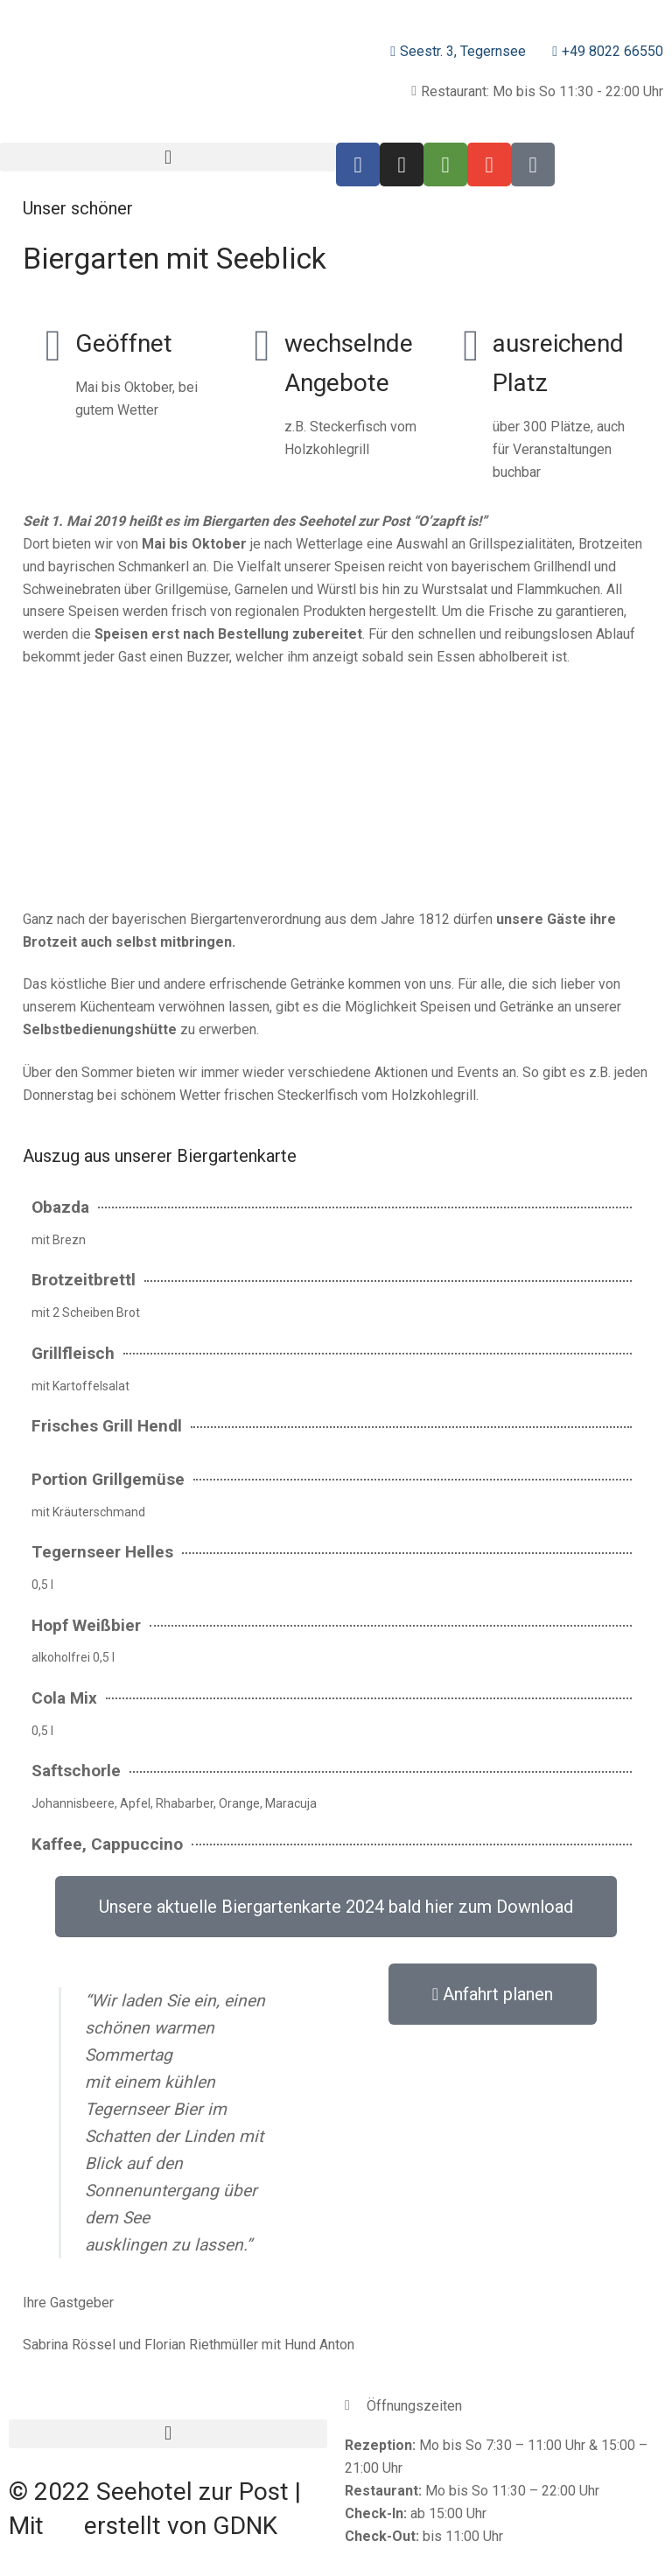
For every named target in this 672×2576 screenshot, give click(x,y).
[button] (168, 157)
